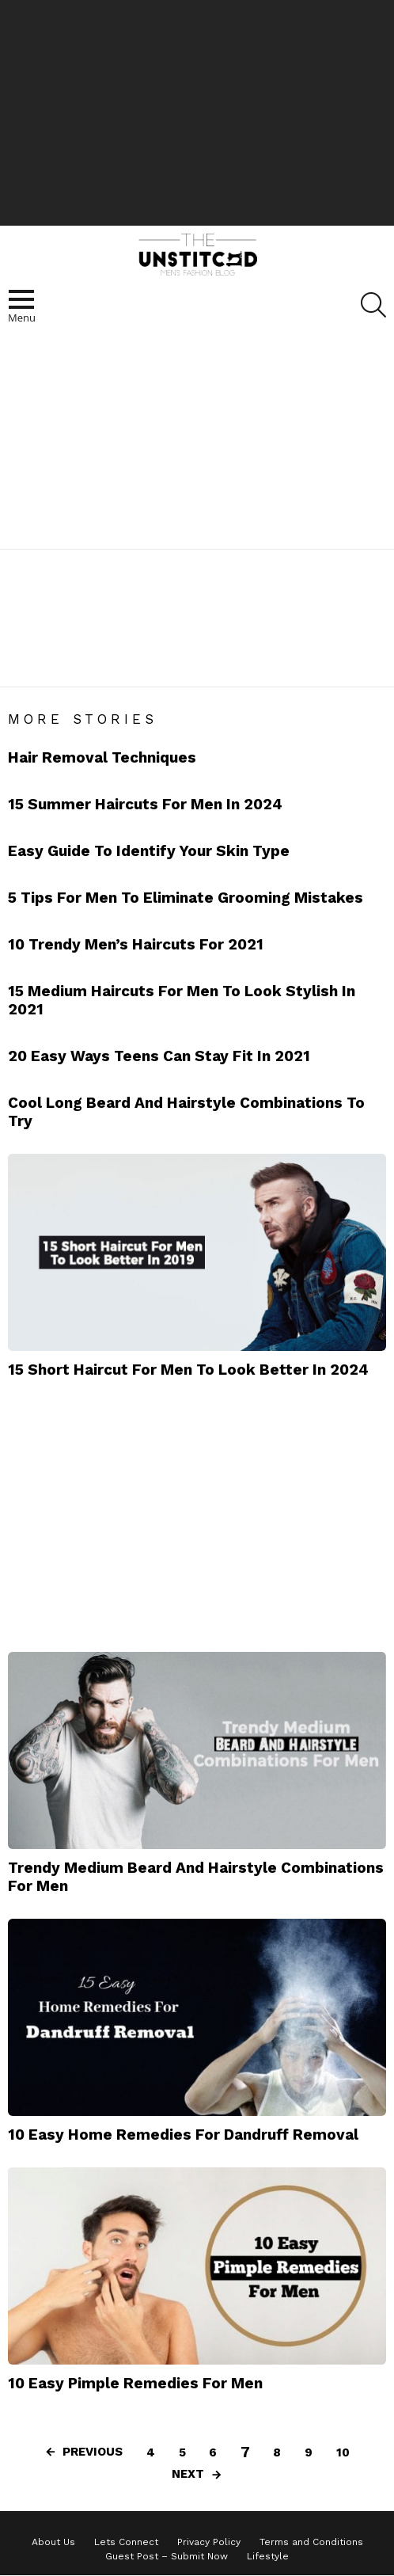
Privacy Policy (209, 2541)
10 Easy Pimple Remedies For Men (135, 2383)
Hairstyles (180, 663)
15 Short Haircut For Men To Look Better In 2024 (188, 1369)
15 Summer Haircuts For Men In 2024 (145, 804)
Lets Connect (126, 2541)
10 (343, 2452)
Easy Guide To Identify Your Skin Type (149, 851)
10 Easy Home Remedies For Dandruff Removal (183, 2134)
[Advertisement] (197, 111)
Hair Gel (118, 663)
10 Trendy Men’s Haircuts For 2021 (135, 944)
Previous (93, 2452)
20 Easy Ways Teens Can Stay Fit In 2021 (159, 1056)
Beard (31, 663)
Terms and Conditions (311, 2541)
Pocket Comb (257, 663)
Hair (72, 663)
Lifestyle (268, 2556)
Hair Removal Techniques (102, 757)
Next (188, 2474)
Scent (323, 663)
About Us (53, 2541)
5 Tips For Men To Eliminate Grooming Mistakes (185, 897)
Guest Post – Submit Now (166, 2556)
